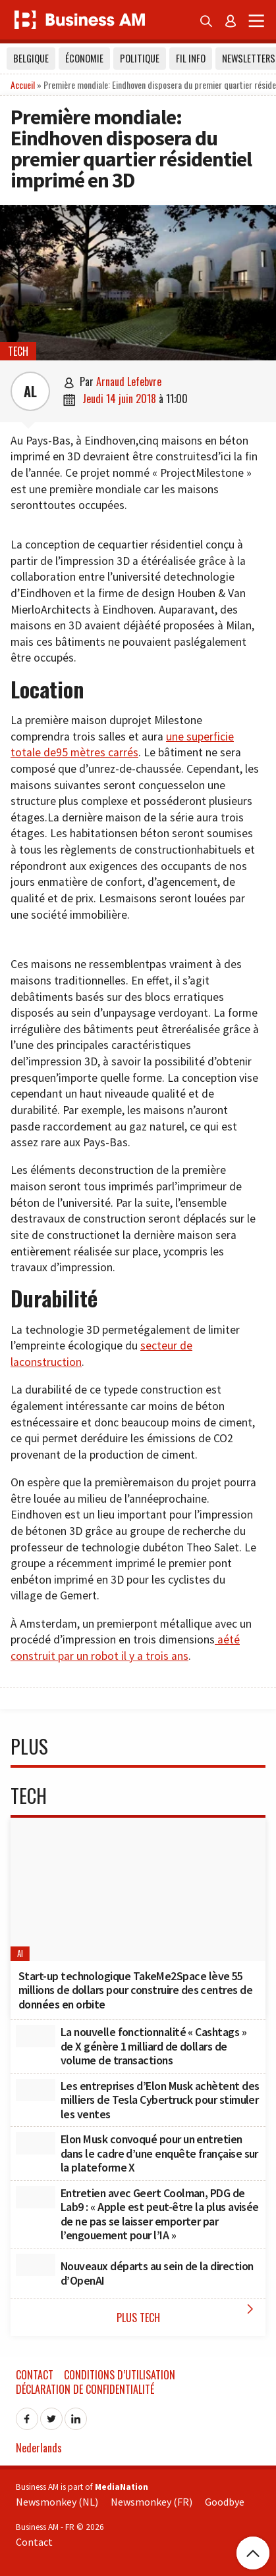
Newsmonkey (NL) (57, 2501)
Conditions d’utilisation (119, 2375)
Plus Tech (188, 2313)
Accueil (23, 84)
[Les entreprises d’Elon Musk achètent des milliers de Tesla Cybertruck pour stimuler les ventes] (35, 2090)
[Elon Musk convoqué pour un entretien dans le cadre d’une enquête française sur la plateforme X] (35, 2143)
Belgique (31, 58)
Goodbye (224, 2501)
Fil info (191, 58)
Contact (34, 2375)
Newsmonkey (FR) (151, 2501)
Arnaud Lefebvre (128, 381)
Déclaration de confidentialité (85, 2389)
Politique (139, 58)
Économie (84, 58)
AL (30, 391)
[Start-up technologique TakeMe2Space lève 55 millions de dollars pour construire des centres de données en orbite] (138, 1889)
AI (20, 1953)
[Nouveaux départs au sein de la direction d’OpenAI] (35, 2265)
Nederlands (39, 2448)
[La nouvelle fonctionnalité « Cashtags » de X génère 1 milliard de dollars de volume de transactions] (35, 2036)
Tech (18, 351)
